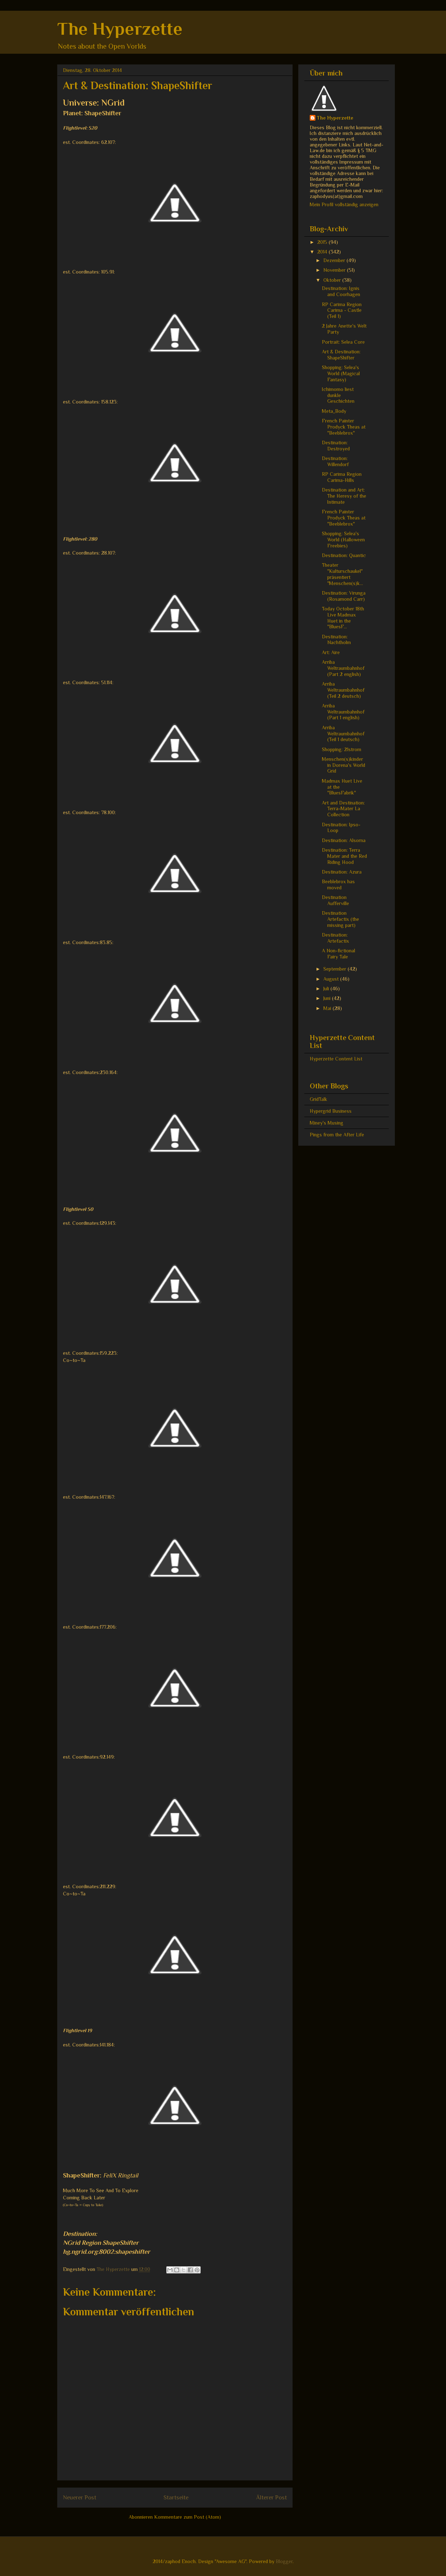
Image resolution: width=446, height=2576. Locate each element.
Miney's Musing (326, 1123)
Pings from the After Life (337, 1134)
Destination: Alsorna (344, 840)
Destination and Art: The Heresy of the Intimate (344, 496)
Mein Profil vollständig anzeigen (344, 204)
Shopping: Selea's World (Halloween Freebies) (343, 539)
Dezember (335, 260)
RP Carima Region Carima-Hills (342, 477)
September (335, 969)
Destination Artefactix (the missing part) (340, 919)
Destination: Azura (342, 872)
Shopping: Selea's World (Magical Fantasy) (341, 373)
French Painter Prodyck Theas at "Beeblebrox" (344, 427)
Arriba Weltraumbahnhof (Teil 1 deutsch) (343, 734)
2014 (323, 252)
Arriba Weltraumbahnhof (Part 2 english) (343, 668)
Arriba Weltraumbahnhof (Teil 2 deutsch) (343, 690)
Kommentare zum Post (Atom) (187, 2517)
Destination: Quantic (344, 555)
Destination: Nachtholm (336, 640)
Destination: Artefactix (335, 938)
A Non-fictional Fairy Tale (338, 954)
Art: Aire (331, 652)
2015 (323, 242)
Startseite (175, 2497)
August (331, 979)
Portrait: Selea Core (343, 342)
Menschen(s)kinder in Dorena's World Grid (343, 765)
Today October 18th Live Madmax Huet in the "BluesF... (343, 617)
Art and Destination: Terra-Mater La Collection (343, 809)
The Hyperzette (119, 29)
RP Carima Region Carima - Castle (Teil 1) (342, 310)
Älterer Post (271, 2497)
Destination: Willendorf (335, 461)
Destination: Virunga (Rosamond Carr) (344, 596)
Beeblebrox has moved (338, 884)
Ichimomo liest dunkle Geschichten (338, 395)
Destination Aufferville (335, 900)
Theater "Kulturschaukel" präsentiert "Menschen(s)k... (342, 574)
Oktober (332, 280)
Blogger (284, 2561)
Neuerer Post (79, 2497)
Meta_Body (334, 411)
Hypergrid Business (331, 1111)
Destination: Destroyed (336, 445)
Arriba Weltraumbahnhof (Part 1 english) (343, 712)
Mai (328, 1008)
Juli (326, 988)
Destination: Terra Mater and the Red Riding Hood (344, 856)
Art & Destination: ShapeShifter (341, 355)
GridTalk (318, 1099)
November (335, 270)
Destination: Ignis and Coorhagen (341, 291)
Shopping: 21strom (341, 749)
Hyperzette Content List (336, 1059)
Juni (327, 998)
